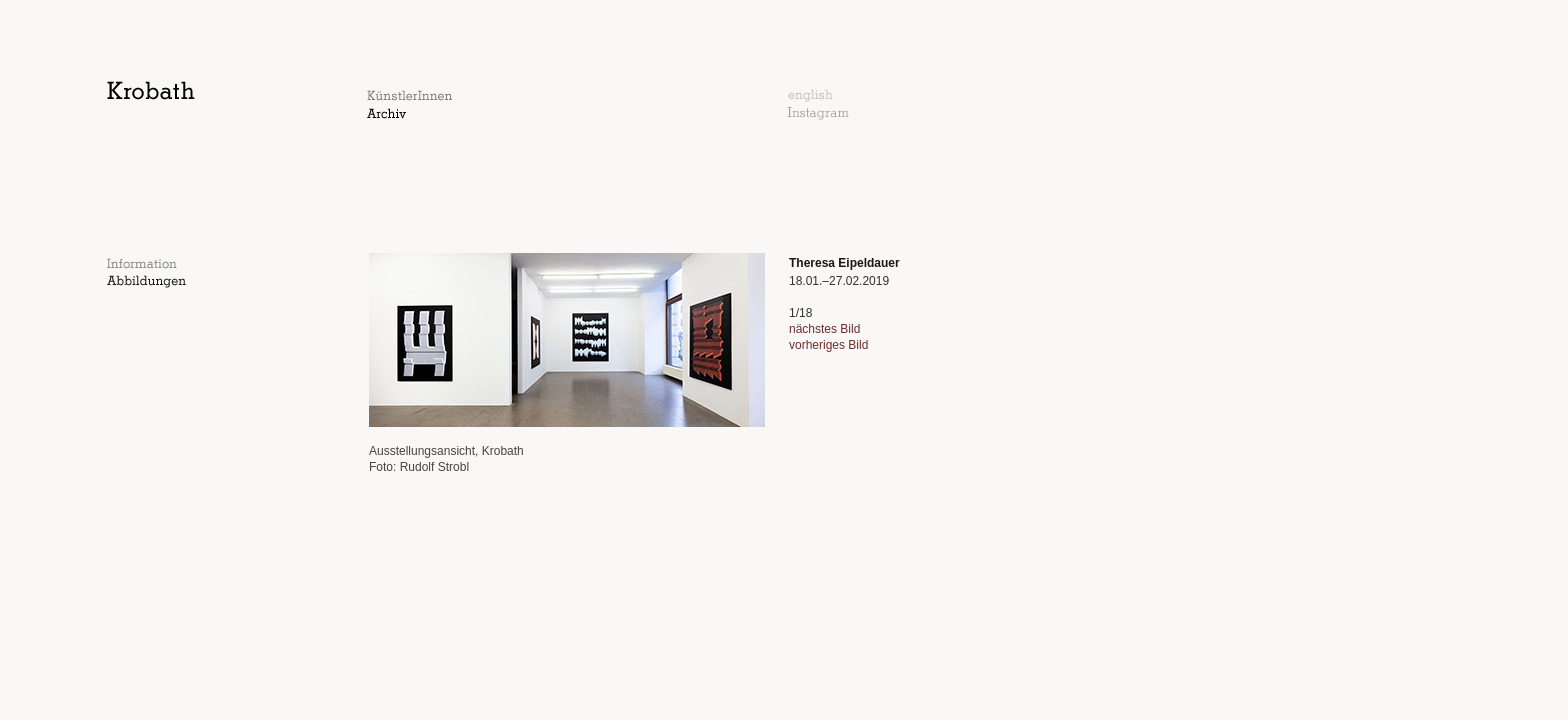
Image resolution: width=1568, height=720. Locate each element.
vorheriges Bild (828, 345)
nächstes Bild (824, 329)
